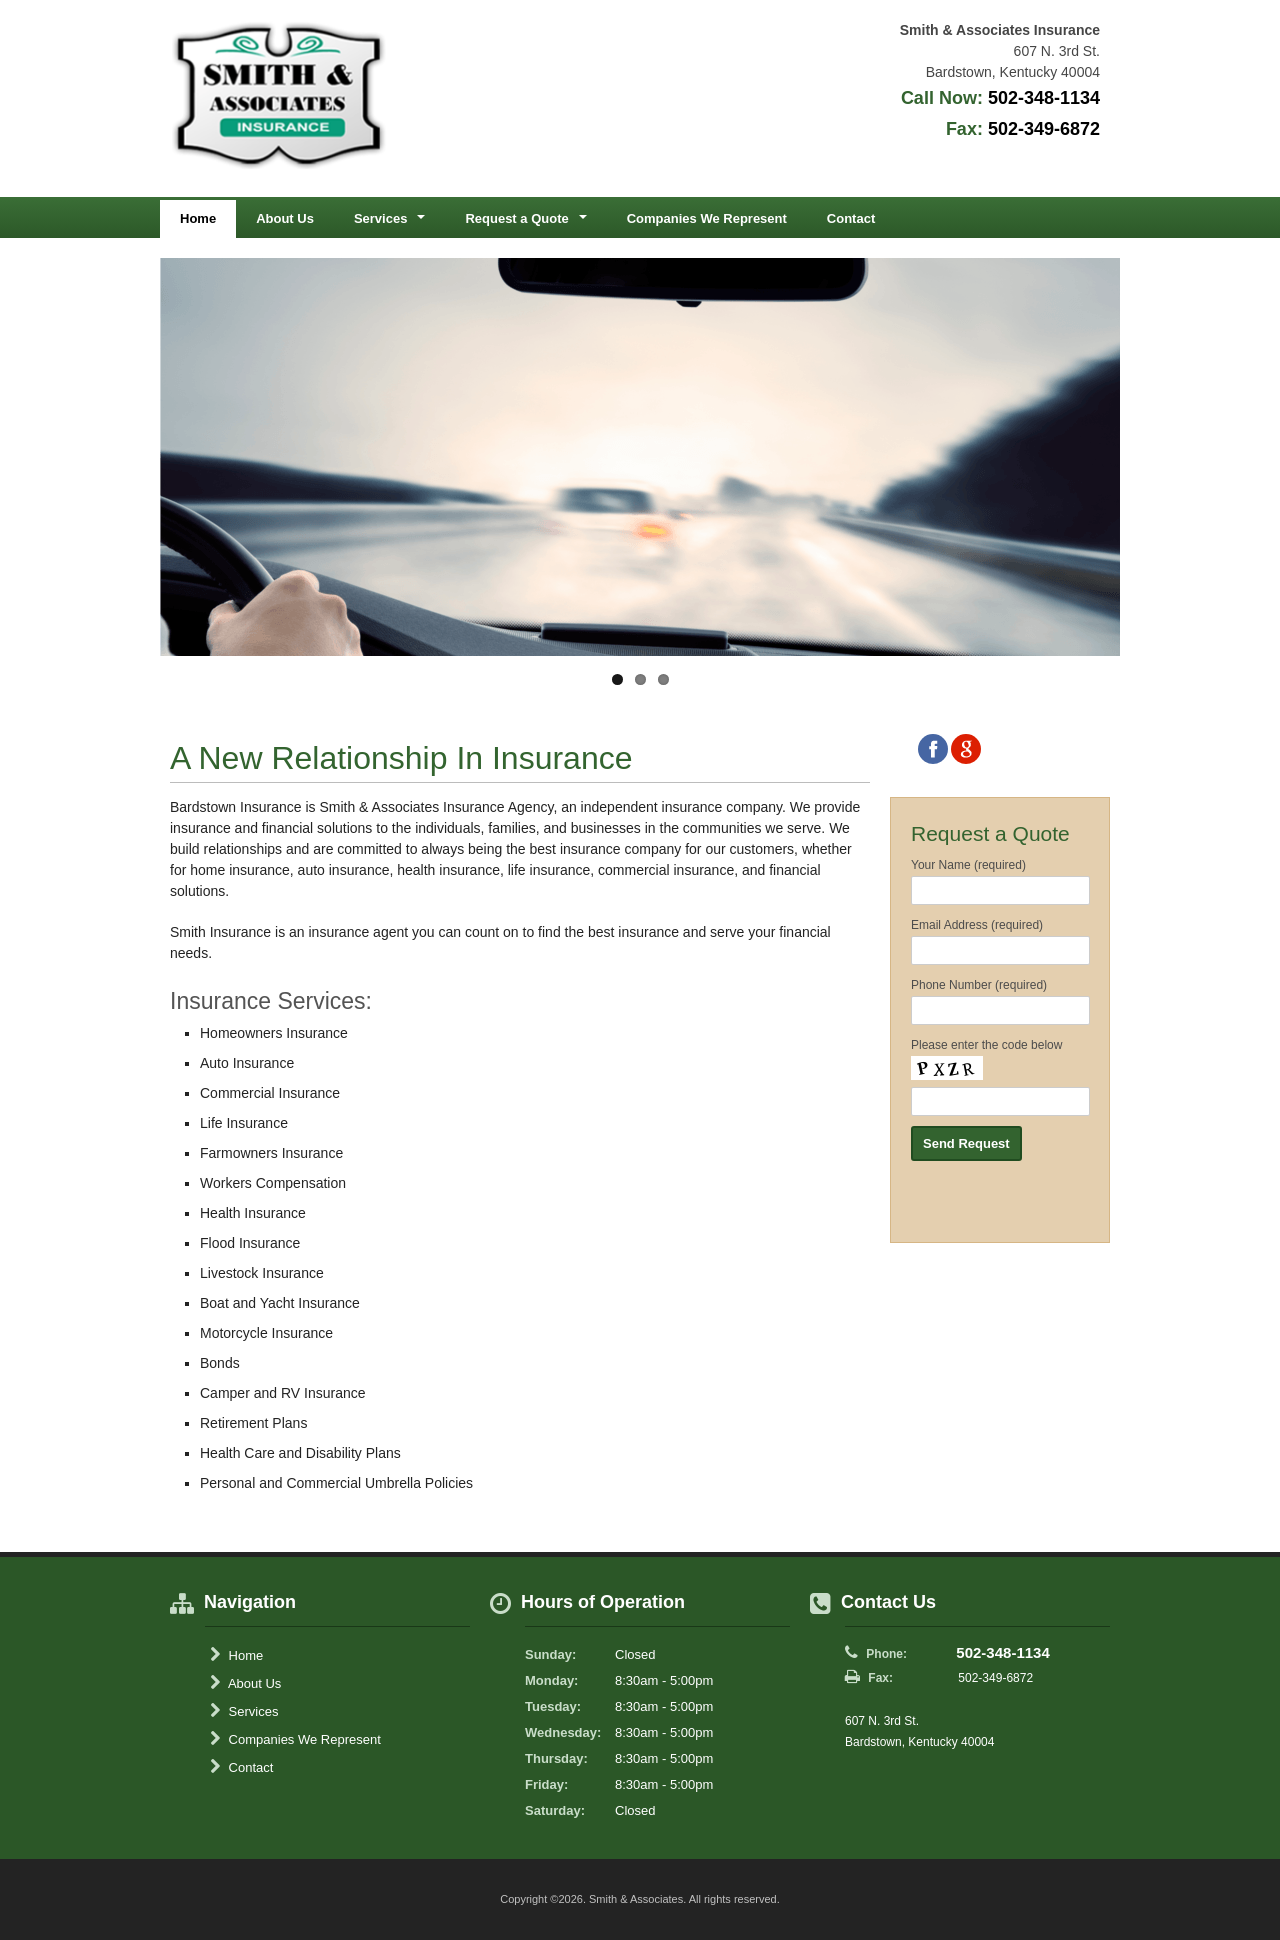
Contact (851, 218)
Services (244, 1711)
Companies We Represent (707, 218)
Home (198, 218)
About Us (285, 218)
